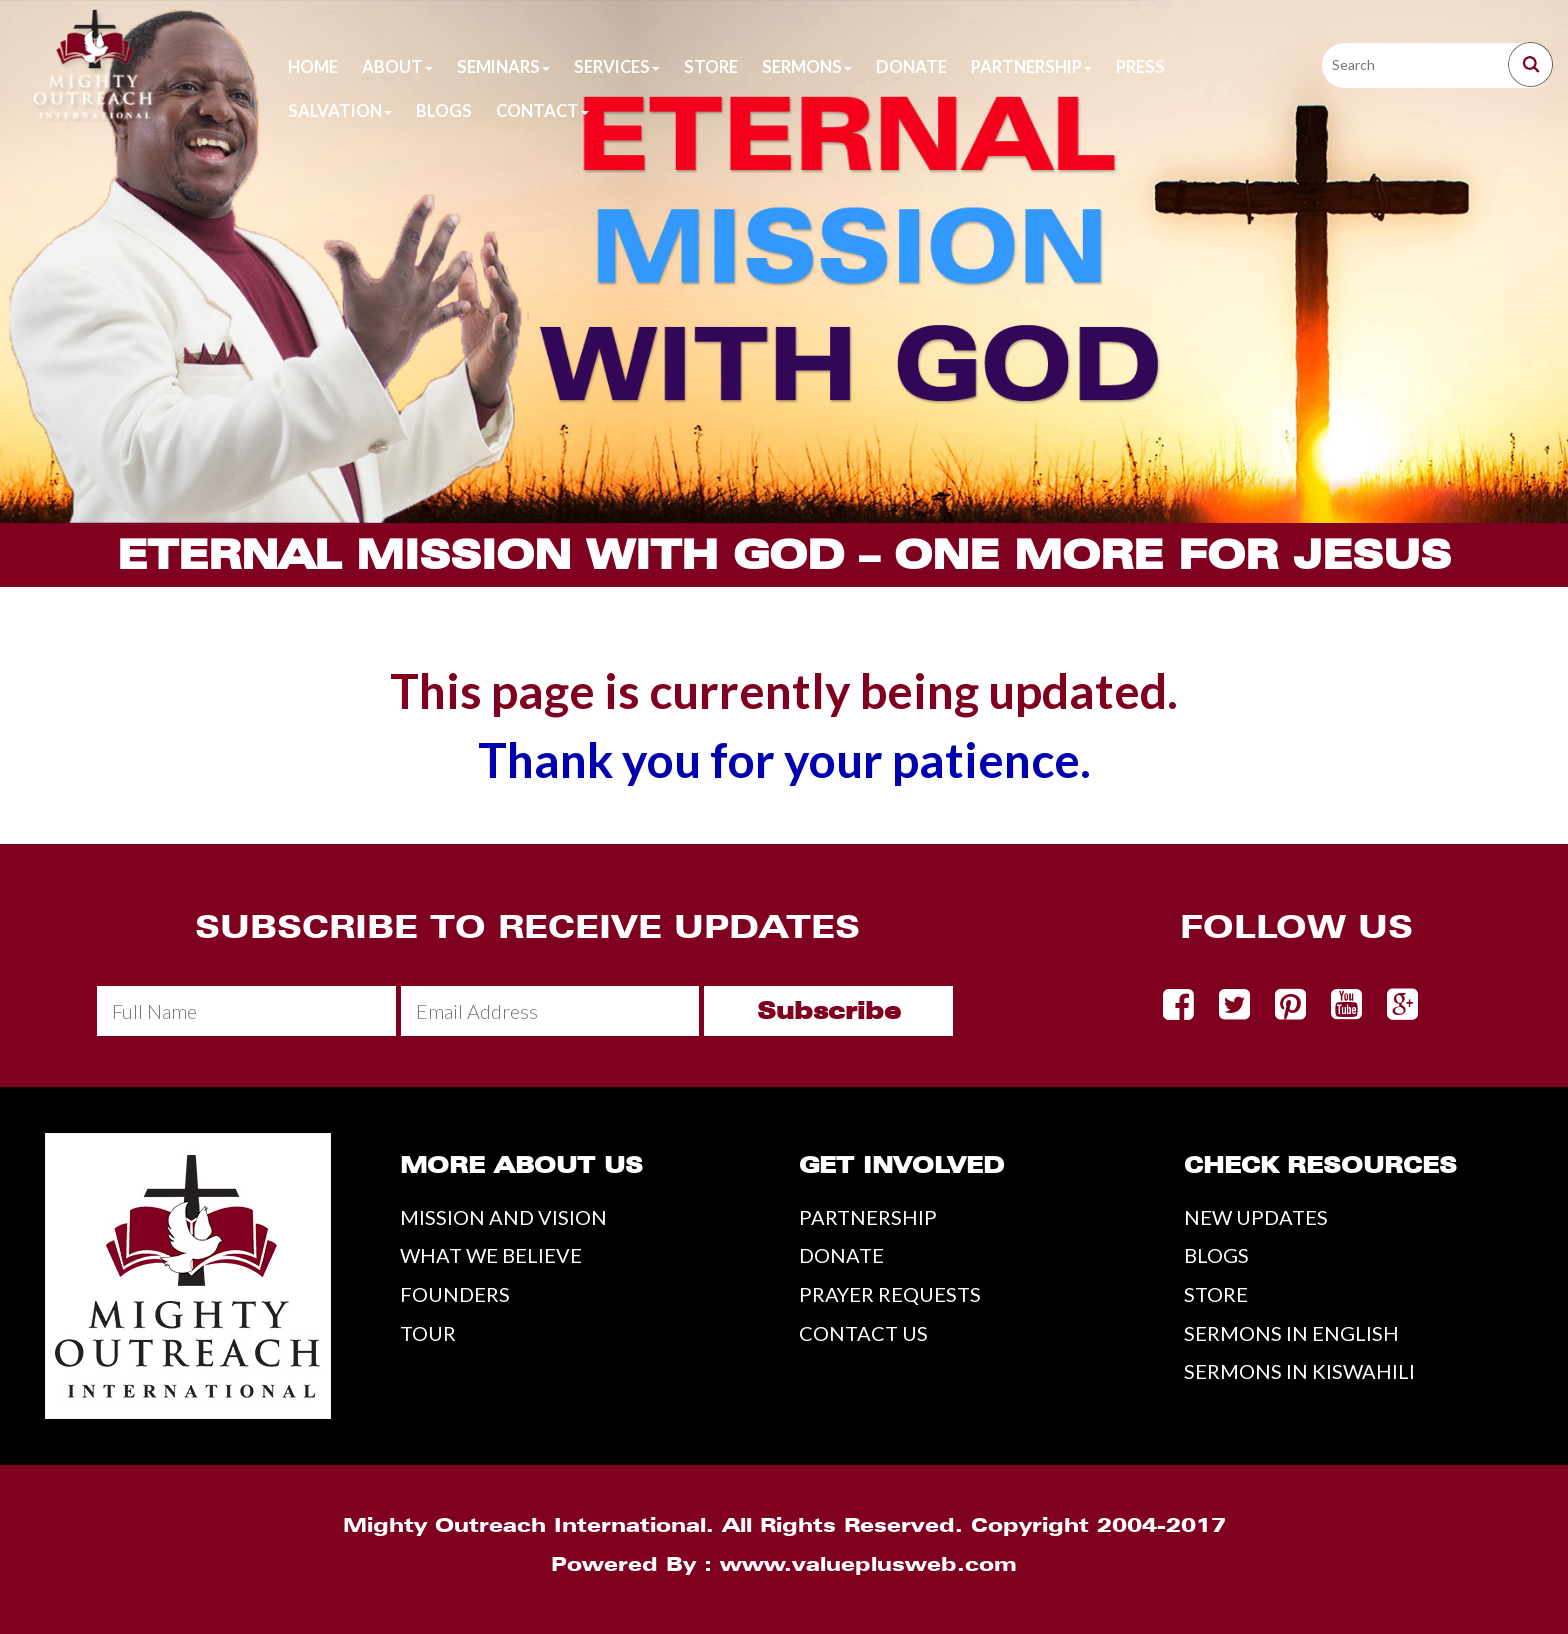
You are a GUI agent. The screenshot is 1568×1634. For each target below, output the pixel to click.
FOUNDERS (455, 1294)
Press (1140, 67)
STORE (1216, 1294)
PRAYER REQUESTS (890, 1294)
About (397, 67)
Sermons (807, 67)
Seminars (503, 67)
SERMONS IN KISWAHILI (1299, 1371)
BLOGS (1216, 1255)
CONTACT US (863, 1333)
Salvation (340, 111)
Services (617, 67)
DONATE (841, 1255)
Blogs (444, 111)
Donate (911, 67)
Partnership (1031, 67)
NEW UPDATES (1256, 1217)
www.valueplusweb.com (868, 1564)
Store (711, 67)
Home (313, 67)
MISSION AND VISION (503, 1217)
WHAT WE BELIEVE (491, 1255)
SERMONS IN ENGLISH (1291, 1333)
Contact (542, 111)
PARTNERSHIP (868, 1217)
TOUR (428, 1333)
